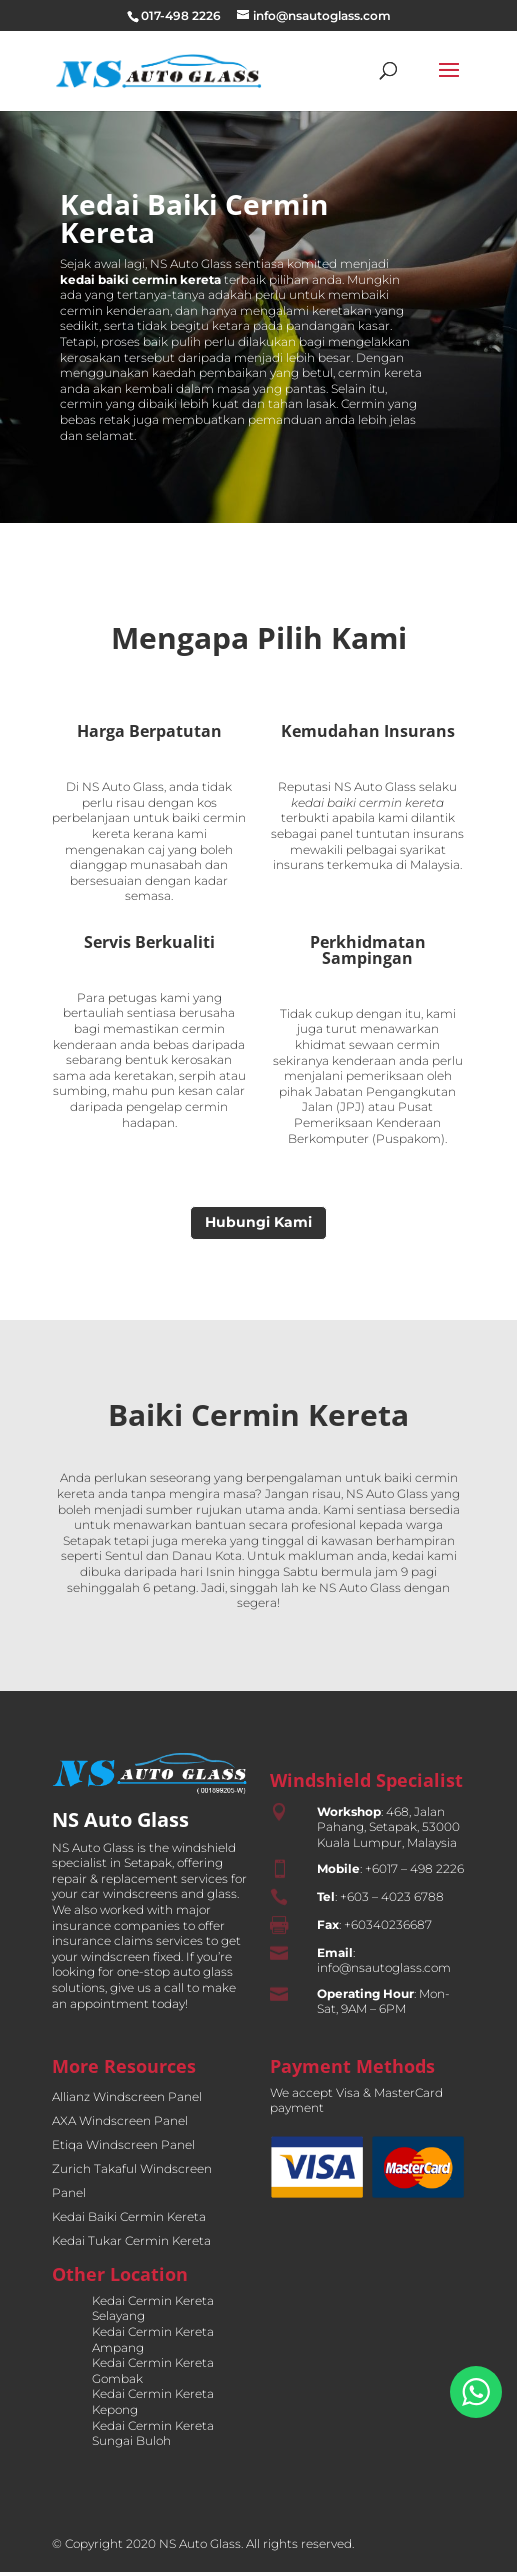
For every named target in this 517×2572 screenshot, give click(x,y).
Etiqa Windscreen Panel (123, 2144)
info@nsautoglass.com (384, 1967)
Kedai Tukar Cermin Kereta (131, 2240)
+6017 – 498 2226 (414, 1868)
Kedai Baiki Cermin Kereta (129, 2216)
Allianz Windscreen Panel (127, 2096)
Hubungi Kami (258, 1222)
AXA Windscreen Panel (120, 2120)
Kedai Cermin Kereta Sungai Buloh (153, 2433)
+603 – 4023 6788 (392, 1896)
